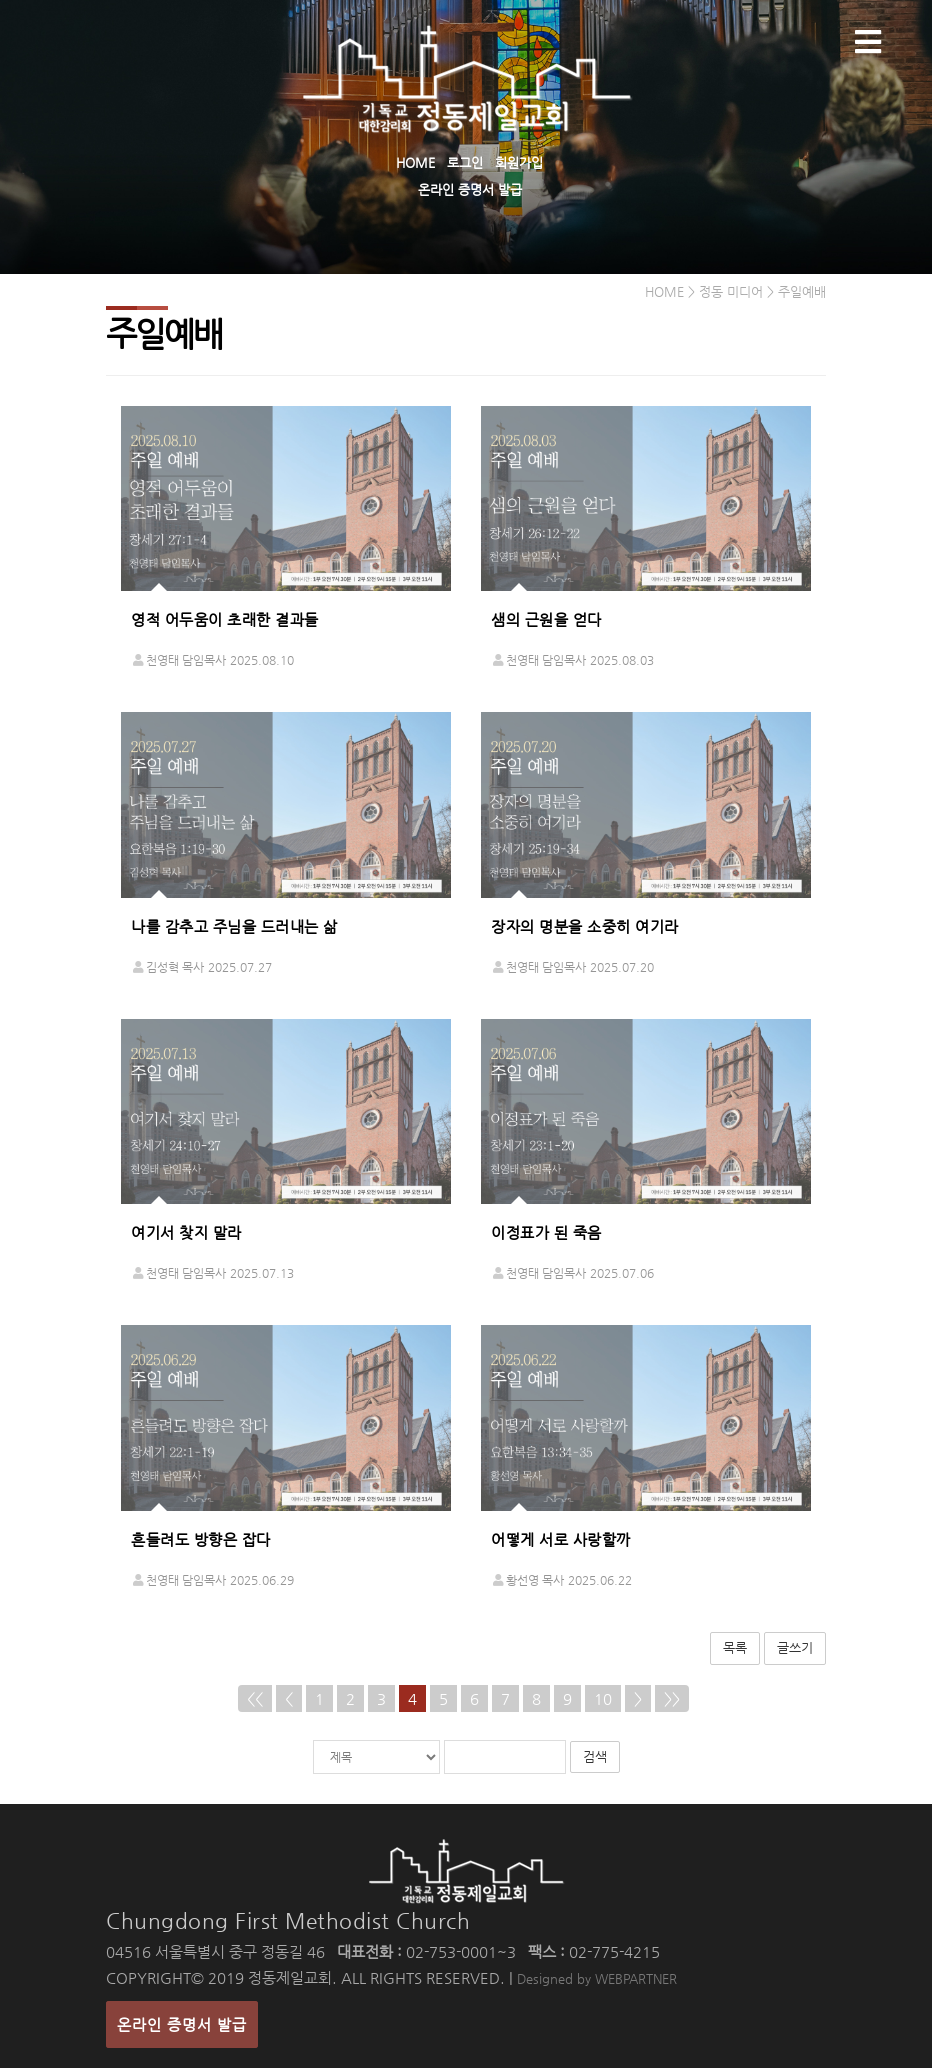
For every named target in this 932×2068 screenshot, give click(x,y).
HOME (415, 162)
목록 (735, 1647)
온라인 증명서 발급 (470, 189)
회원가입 (519, 162)
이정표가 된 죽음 (546, 1232)
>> (672, 1698)
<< (255, 1698)
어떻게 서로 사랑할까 (561, 1539)
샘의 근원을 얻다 (546, 619)
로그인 (465, 162)
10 (603, 1698)
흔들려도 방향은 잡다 (201, 1539)
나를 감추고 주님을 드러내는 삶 (234, 926)
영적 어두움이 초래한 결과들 (225, 619)
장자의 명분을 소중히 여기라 (585, 926)
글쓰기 (795, 1647)
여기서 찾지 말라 (186, 1232)
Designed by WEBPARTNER (597, 1978)
